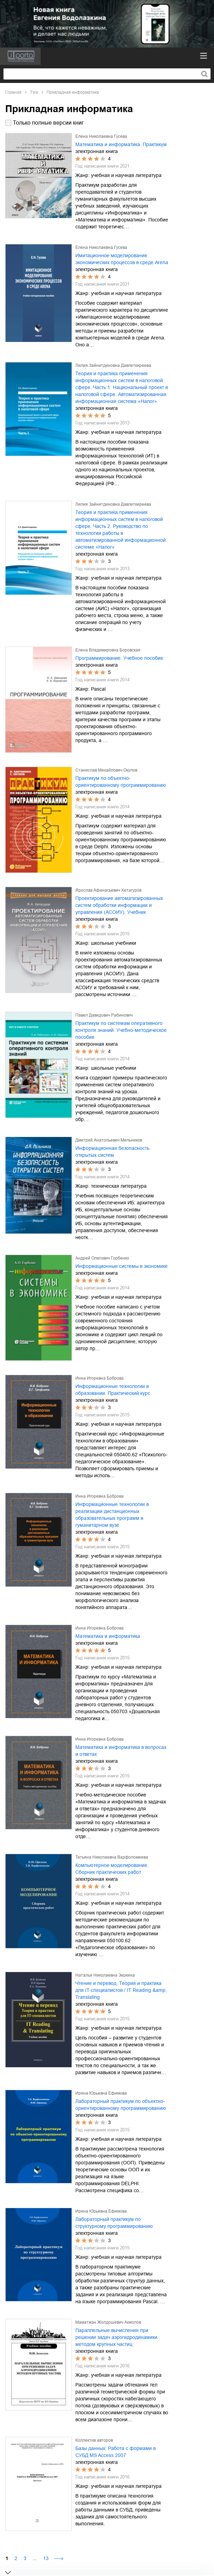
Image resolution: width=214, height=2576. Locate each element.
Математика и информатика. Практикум (121, 144)
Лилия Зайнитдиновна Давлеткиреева (113, 365)
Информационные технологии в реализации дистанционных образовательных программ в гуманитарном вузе (112, 1514)
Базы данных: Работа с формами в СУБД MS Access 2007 (115, 2451)
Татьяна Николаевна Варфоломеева (111, 1857)
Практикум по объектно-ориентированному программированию (120, 781)
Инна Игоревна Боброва (99, 1378)
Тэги (34, 92)
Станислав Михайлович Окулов (106, 770)
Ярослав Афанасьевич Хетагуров (108, 890)
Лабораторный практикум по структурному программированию (114, 2222)
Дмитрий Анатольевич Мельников (108, 1140)
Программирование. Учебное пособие (119, 658)
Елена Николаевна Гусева (101, 136)
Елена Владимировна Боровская (107, 650)
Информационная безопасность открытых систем (112, 1151)
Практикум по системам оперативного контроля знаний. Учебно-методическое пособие (121, 1030)
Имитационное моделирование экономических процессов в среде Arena (121, 259)
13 (46, 2558)
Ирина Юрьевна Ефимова (101, 2093)
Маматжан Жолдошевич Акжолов (108, 2322)
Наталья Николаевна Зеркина (105, 1975)
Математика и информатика (107, 1636)
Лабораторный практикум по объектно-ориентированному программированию (120, 2104)
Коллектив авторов (94, 2440)
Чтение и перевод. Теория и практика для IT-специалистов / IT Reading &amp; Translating (121, 1990)
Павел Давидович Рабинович (104, 1015)
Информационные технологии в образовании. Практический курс (112, 1389)
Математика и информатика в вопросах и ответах (120, 1750)
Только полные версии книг (48, 123)
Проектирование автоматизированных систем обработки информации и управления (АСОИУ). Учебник (119, 905)
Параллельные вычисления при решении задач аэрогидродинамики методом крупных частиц (116, 2337)
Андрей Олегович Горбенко (102, 1258)
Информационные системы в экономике (121, 1266)
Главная (13, 92)
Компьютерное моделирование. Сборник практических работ (112, 1868)
